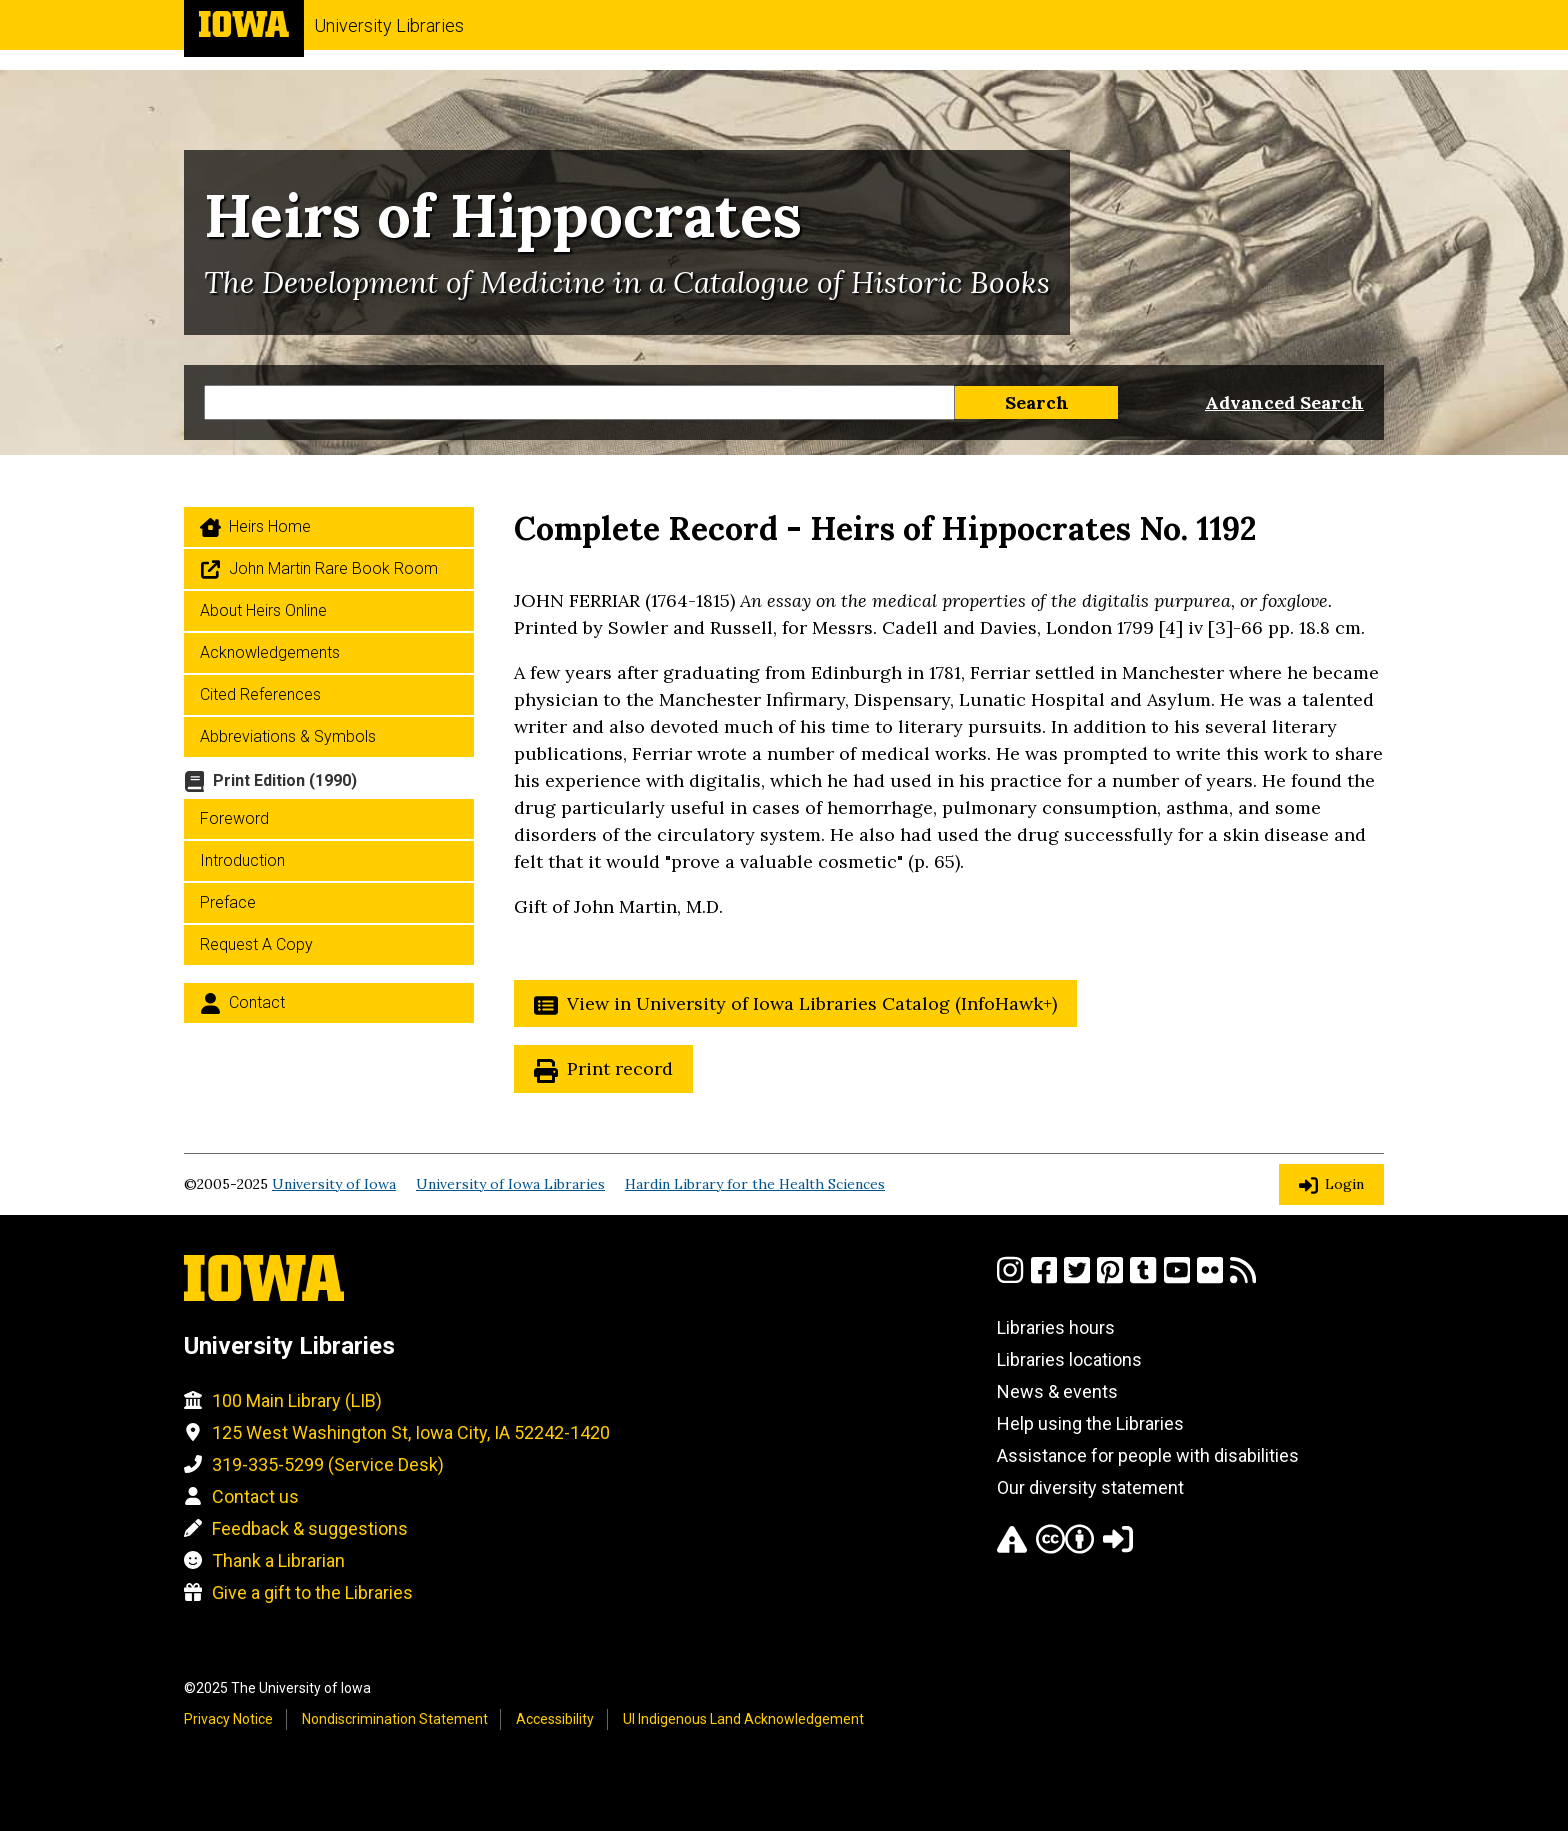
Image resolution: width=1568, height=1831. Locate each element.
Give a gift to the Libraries (312, 1592)
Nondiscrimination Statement (395, 1719)
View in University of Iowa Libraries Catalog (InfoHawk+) (812, 1003)
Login (1344, 1184)
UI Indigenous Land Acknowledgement (743, 1719)
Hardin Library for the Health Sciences (755, 1184)
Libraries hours (1056, 1327)
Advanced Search (1284, 402)
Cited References (260, 694)
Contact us (255, 1496)
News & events (1057, 1391)
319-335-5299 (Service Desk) (328, 1464)
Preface (228, 902)
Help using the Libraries (1090, 1423)
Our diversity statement (1090, 1487)
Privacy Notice (228, 1719)
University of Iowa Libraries (510, 1184)
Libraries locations (1069, 1359)
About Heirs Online (263, 610)
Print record (620, 1068)
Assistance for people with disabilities (1148, 1455)
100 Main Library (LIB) (297, 1400)
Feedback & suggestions (310, 1528)
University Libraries (389, 25)
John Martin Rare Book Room (333, 568)
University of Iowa (334, 1184)
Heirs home (270, 526)
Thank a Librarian (278, 1560)
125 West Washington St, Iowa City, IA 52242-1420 (411, 1432)
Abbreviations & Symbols (288, 736)
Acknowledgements (270, 652)
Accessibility (555, 1719)
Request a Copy (256, 944)
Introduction (242, 860)
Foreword (234, 818)
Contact (257, 1002)
